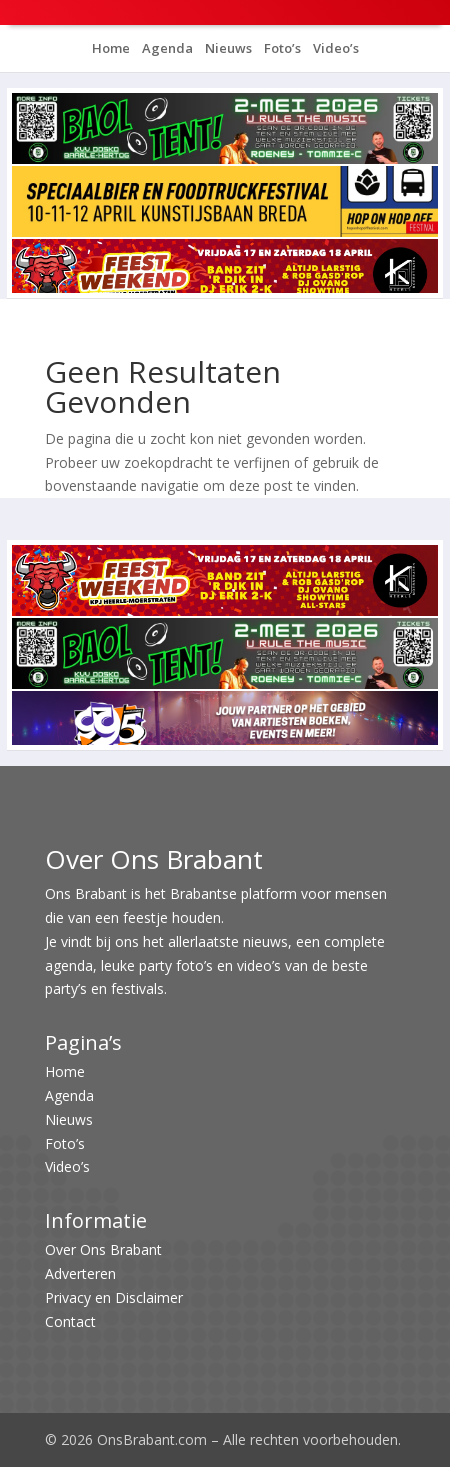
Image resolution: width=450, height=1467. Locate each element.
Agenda (166, 48)
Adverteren (80, 1273)
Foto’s (281, 48)
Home (111, 48)
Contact (70, 1321)
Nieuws (227, 48)
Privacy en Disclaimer (114, 1297)
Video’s (334, 48)
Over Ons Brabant (103, 1249)
